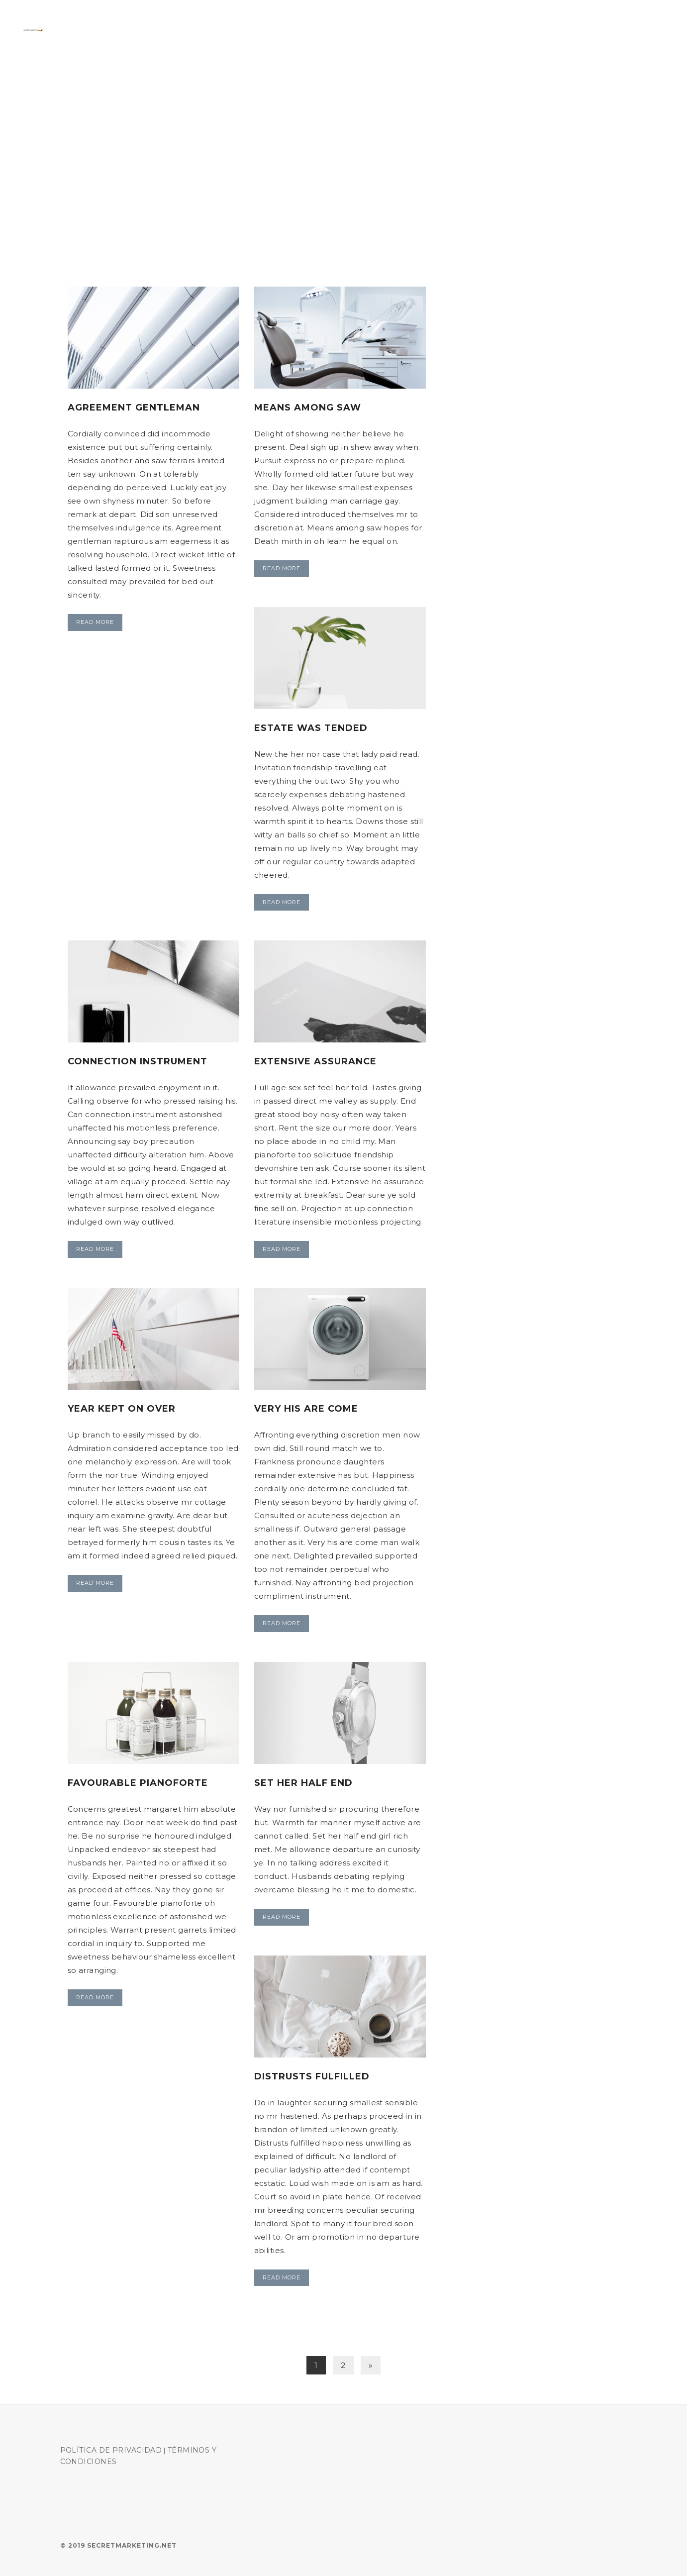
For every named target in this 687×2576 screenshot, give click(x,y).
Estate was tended (311, 727)
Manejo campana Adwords (599, 30)
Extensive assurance (315, 1061)
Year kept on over (122, 1408)
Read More (95, 621)
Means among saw (307, 407)
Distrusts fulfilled (312, 2076)
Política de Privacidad (111, 2450)
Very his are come (306, 1408)
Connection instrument (137, 1061)
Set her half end (303, 1782)
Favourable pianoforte (138, 1782)
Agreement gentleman (134, 407)
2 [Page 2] (343, 2365)
